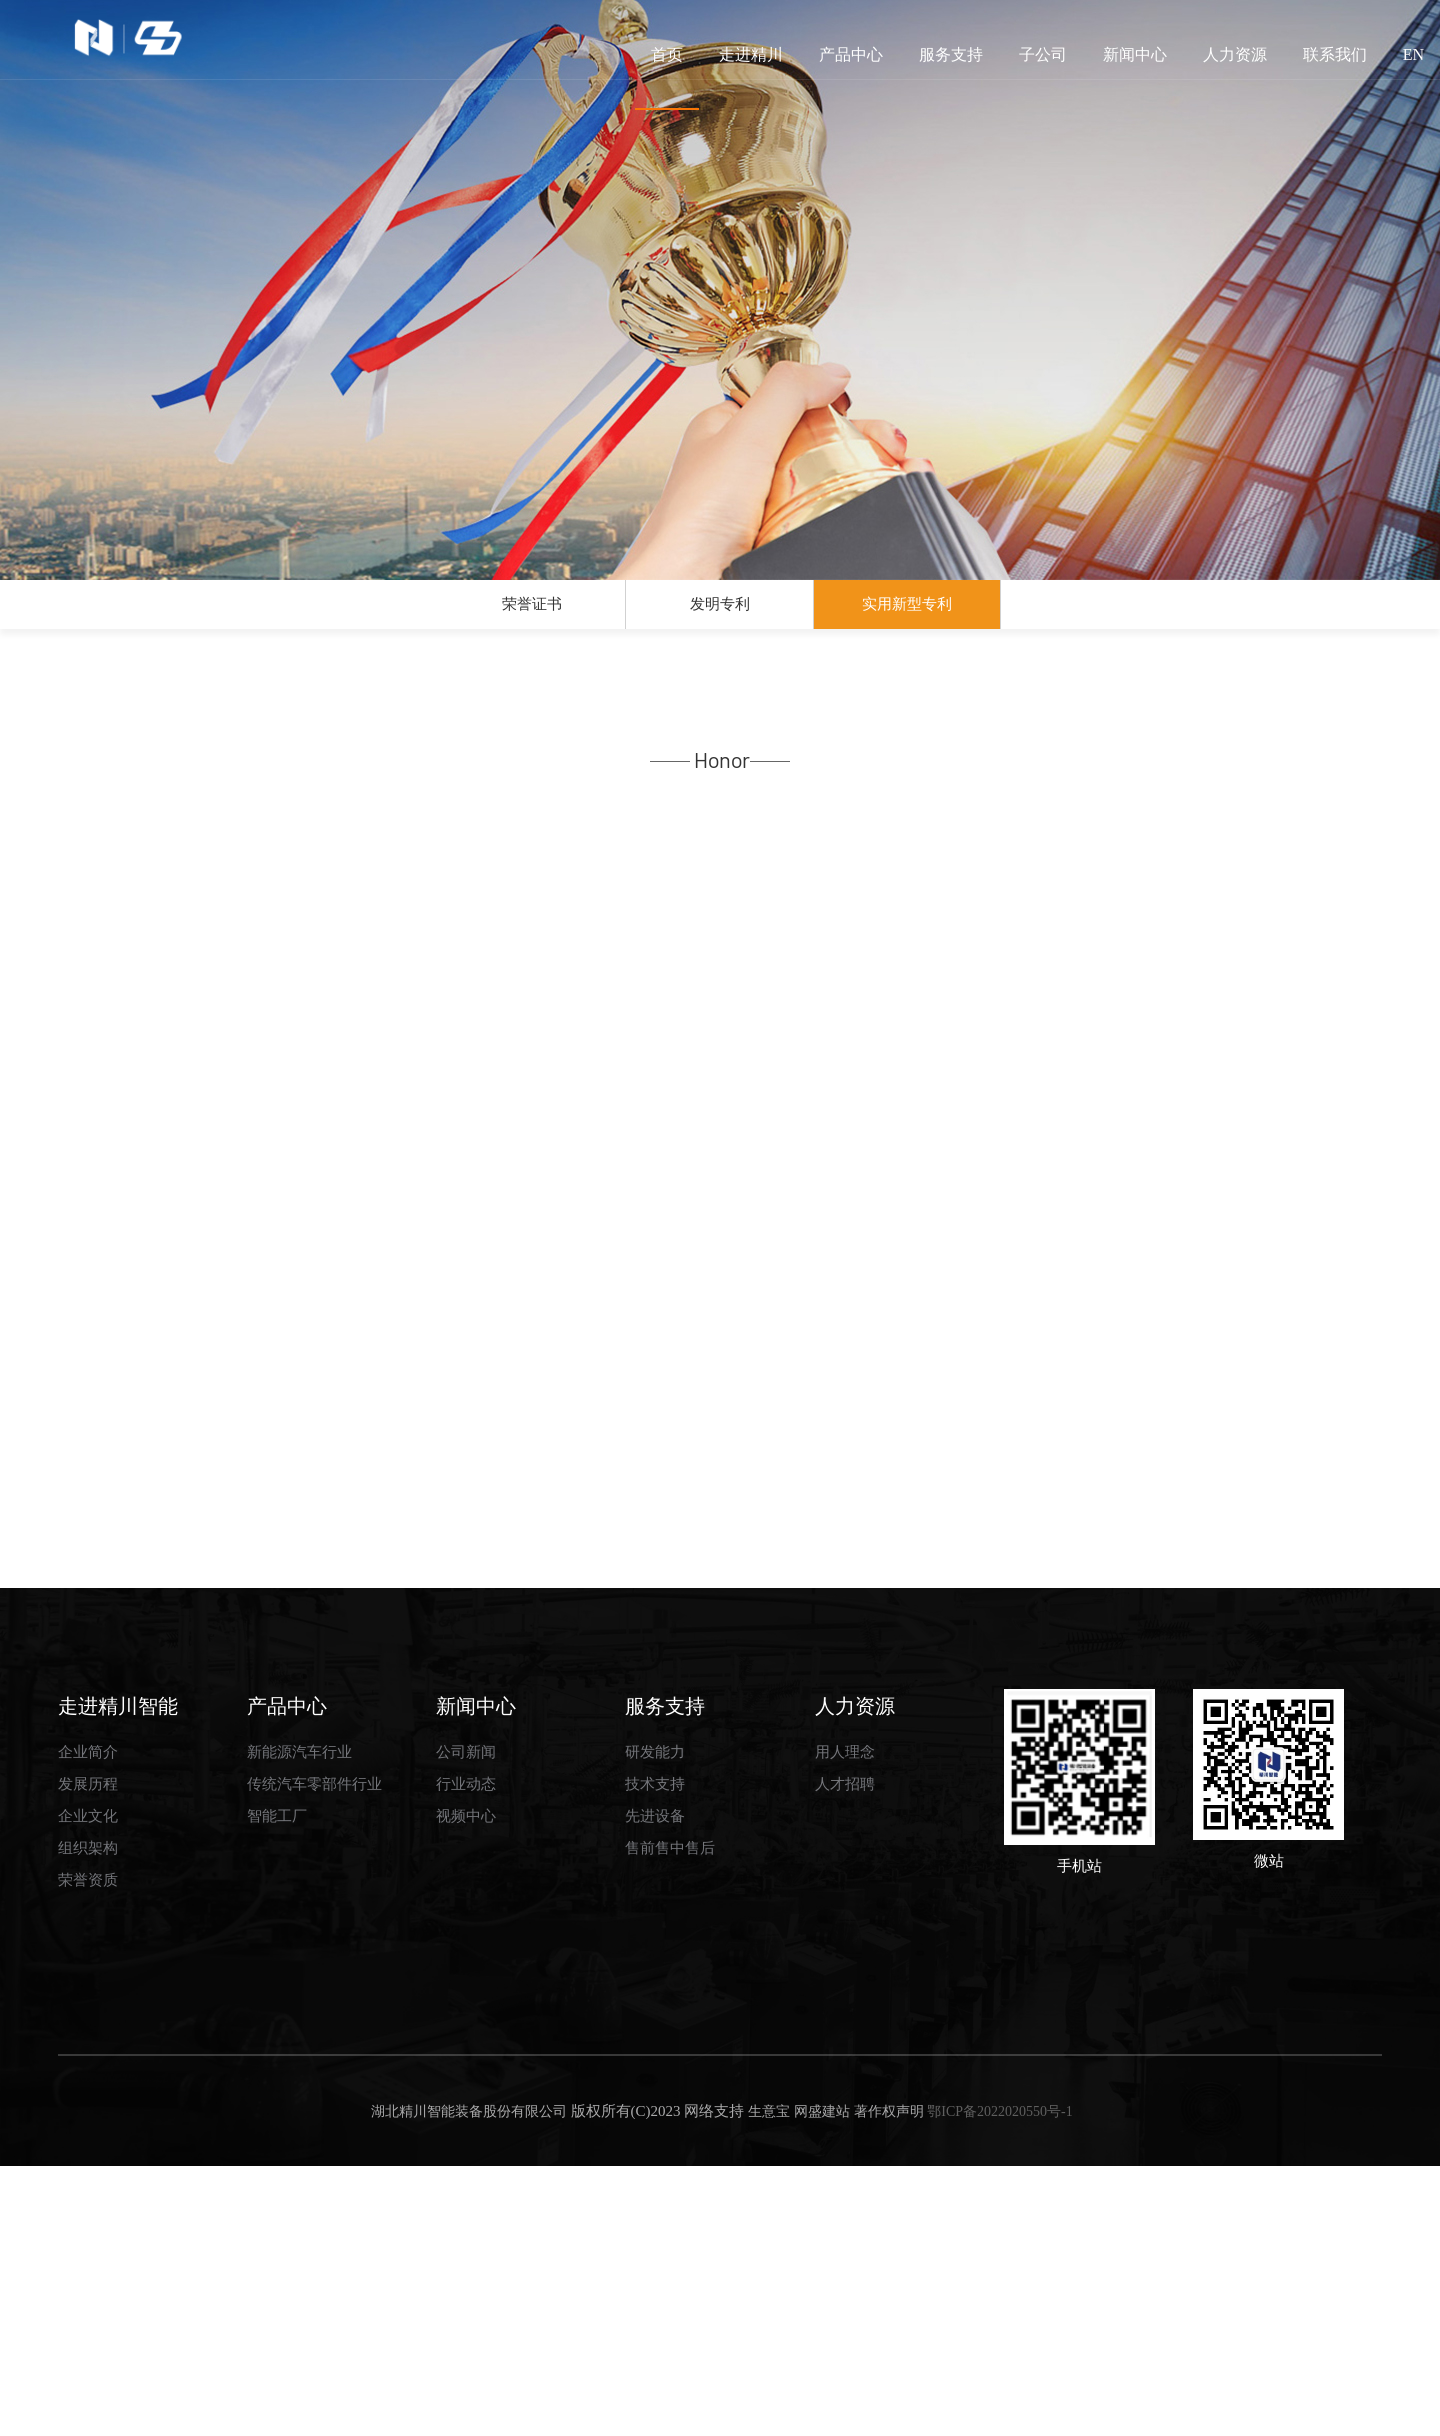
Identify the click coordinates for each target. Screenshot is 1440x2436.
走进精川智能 (118, 1975)
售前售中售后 (670, 2118)
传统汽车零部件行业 (314, 2054)
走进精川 (751, 54)
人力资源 (1235, 54)
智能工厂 (277, 2086)
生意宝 (769, 2381)
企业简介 (88, 2022)
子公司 (1043, 54)
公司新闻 (466, 2022)
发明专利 (720, 614)
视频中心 (466, 2086)
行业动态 (466, 2054)
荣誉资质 (88, 2150)
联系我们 (1335, 54)
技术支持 (655, 2054)
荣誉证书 (532, 614)
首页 (667, 78)
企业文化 (88, 2086)
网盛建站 (822, 2381)
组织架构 (88, 2118)
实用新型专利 (907, 614)
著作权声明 (889, 2381)
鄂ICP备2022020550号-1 (999, 2381)
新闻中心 (1135, 54)
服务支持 (951, 54)
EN (1413, 54)
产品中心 (851, 54)
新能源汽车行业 (299, 2022)
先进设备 (655, 2086)
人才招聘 (845, 2054)
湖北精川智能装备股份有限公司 (467, 2381)
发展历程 (88, 2054)
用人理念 (845, 2022)
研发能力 (655, 2022)
